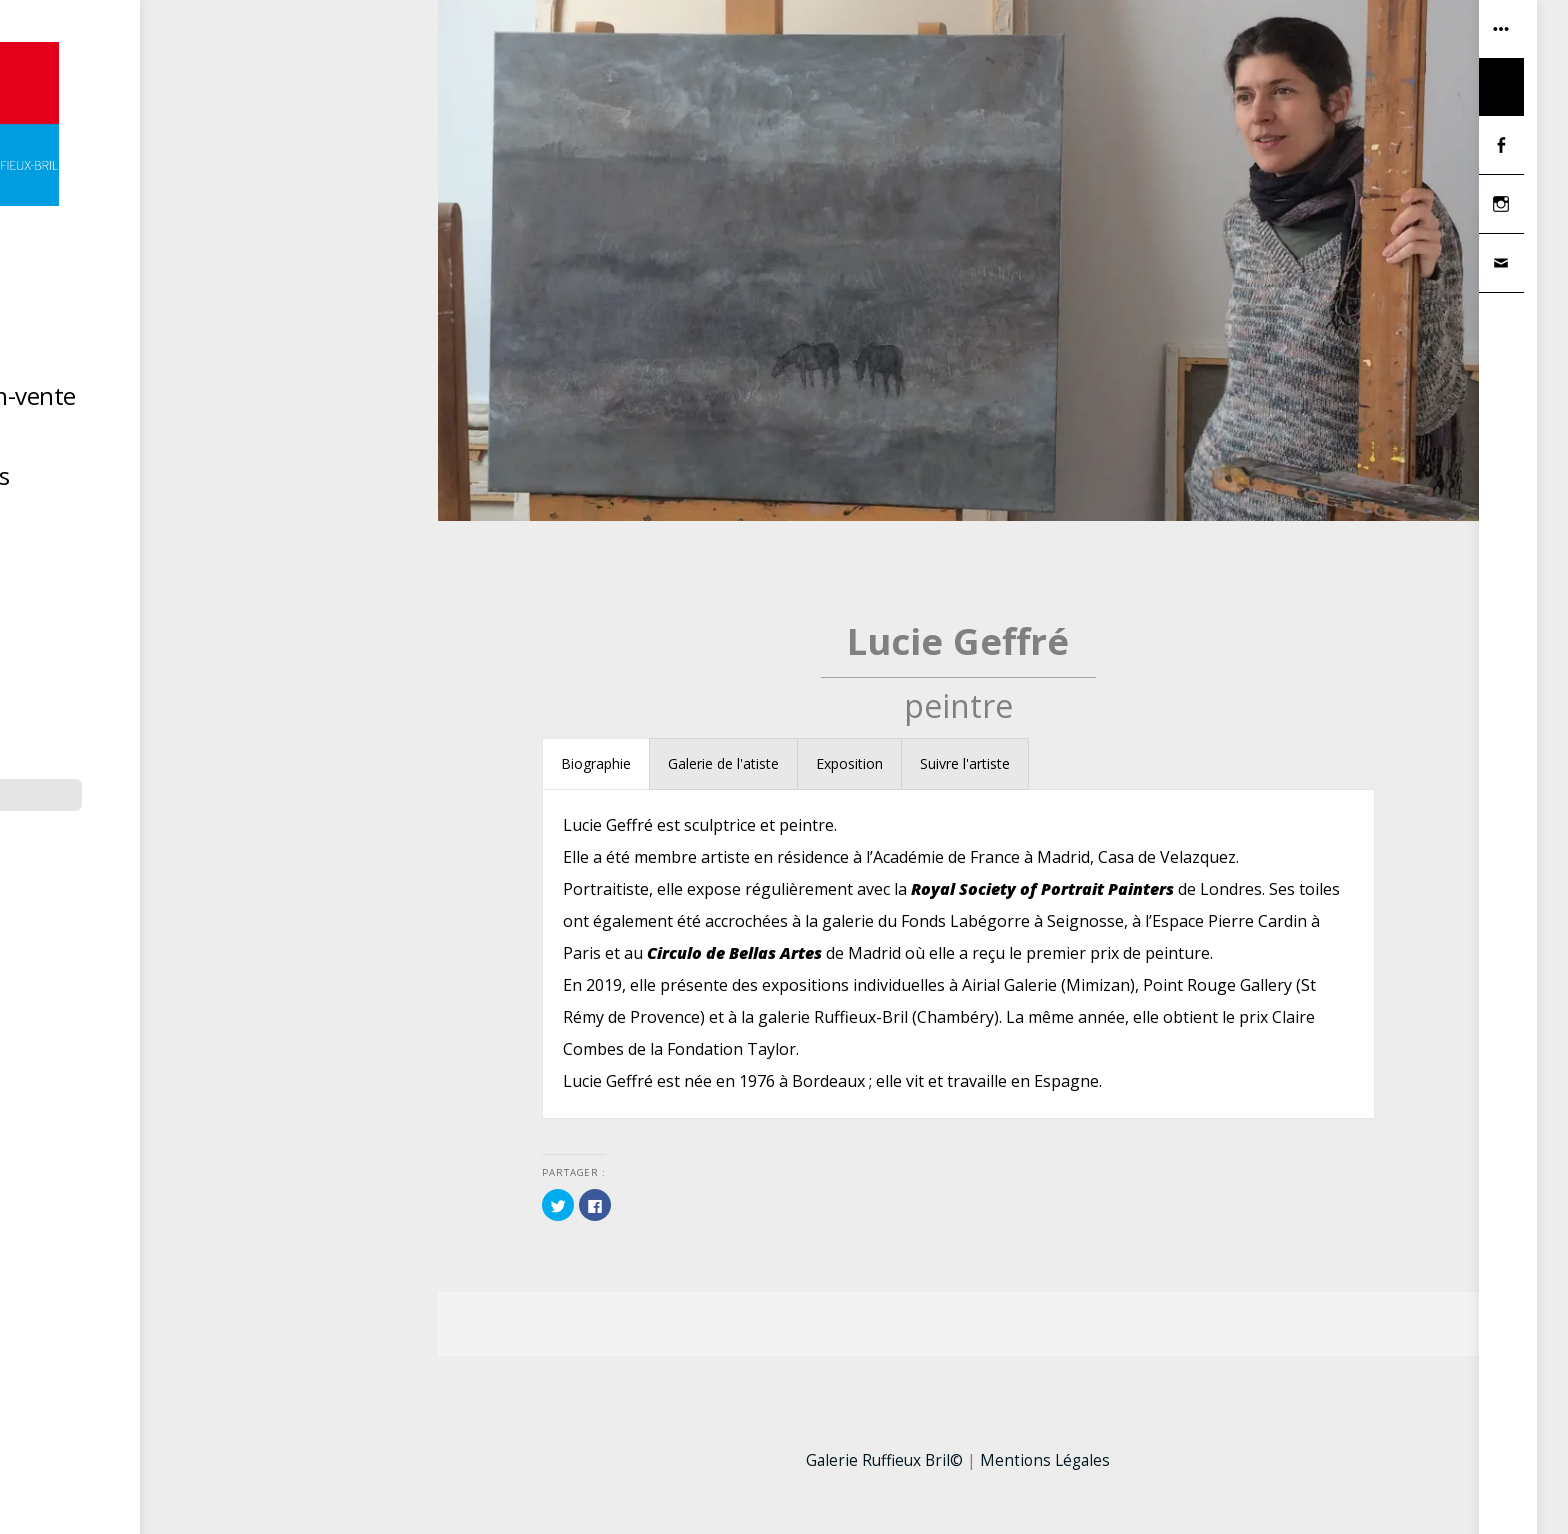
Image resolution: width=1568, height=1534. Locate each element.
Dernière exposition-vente (234, 400)
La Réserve (234, 440)
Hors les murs (234, 480)
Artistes (234, 360)
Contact (234, 520)
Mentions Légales (1048, 1463)
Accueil (234, 320)
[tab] (596, 767)
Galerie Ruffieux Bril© (882, 1463)
